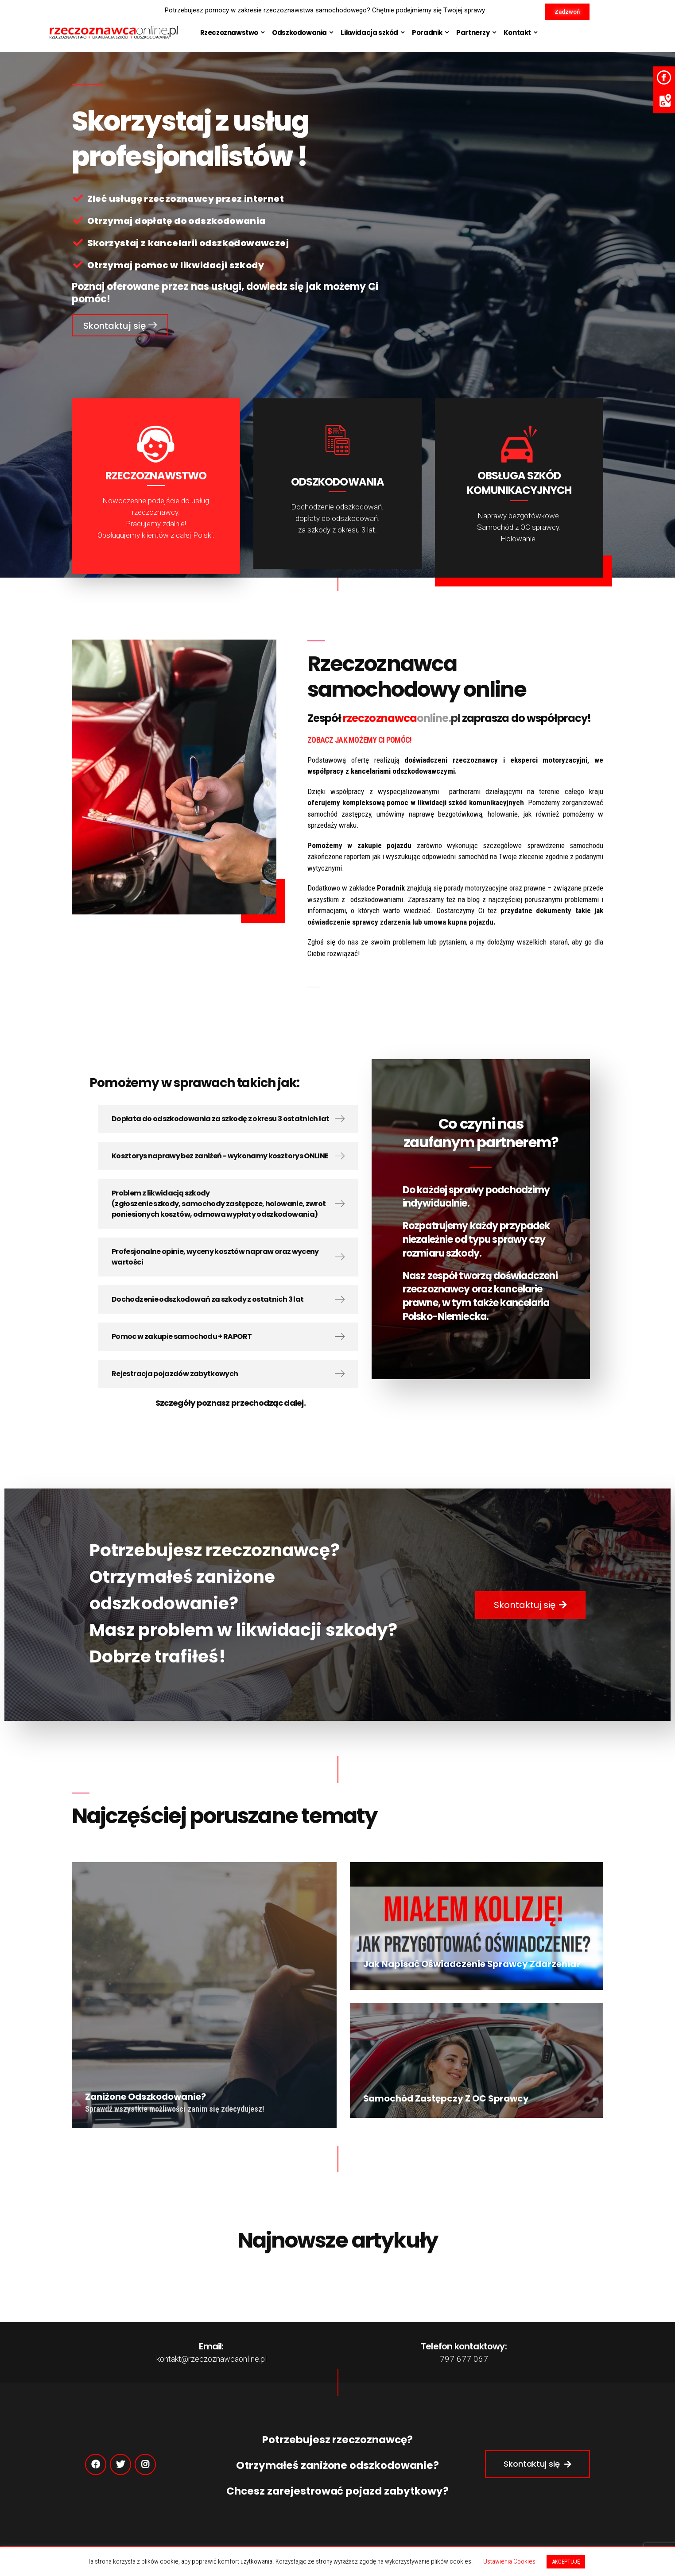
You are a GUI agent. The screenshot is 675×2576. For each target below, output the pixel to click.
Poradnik (427, 32)
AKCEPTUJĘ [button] (566, 2561)
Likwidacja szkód (369, 32)
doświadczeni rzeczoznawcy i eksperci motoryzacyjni (495, 760)
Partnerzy (472, 32)
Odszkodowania (299, 32)
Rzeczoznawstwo (229, 32)
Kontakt (517, 32)
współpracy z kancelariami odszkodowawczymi (381, 771)
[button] (567, 12)
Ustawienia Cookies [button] (509, 2561)
